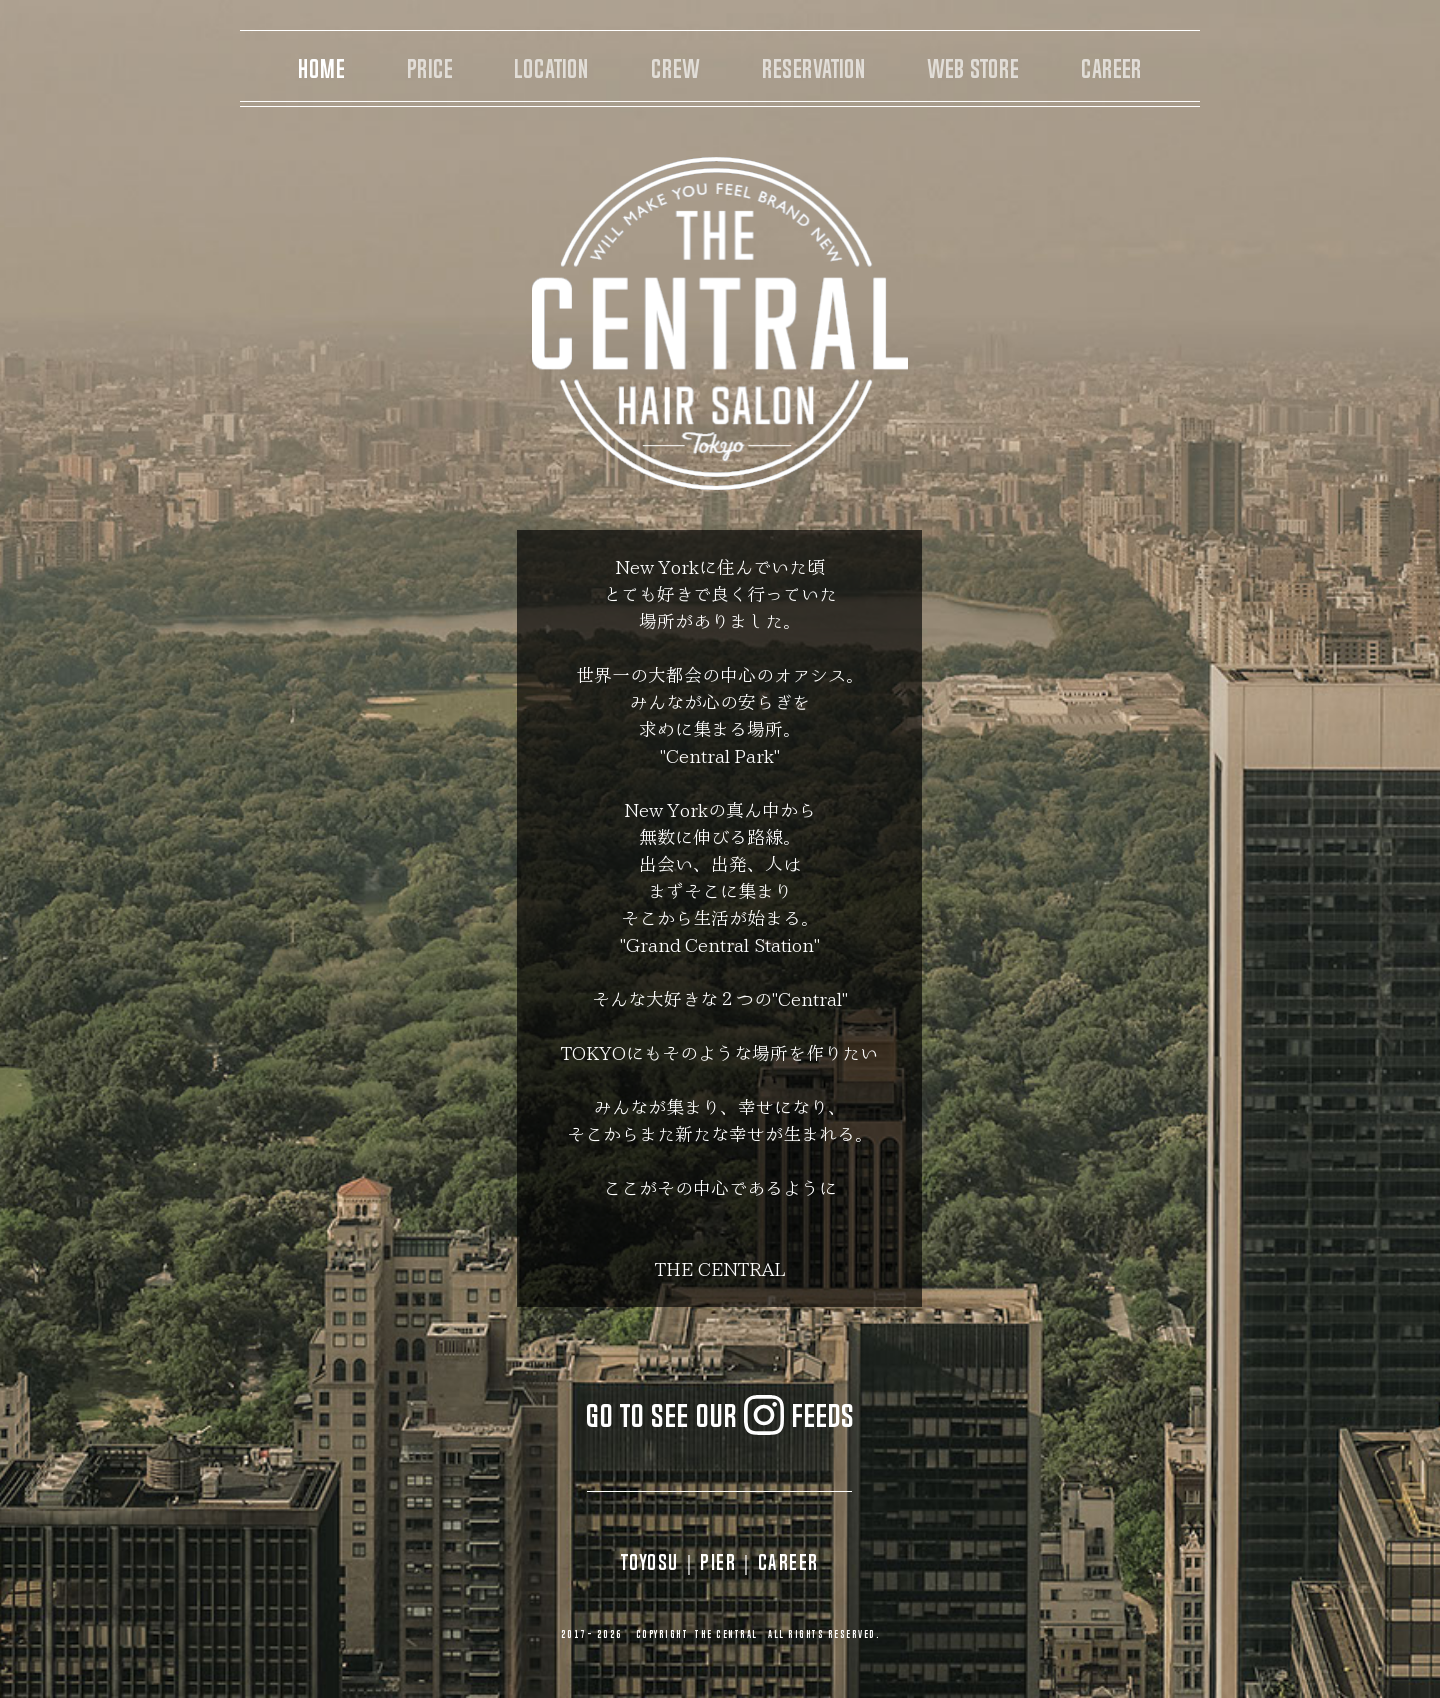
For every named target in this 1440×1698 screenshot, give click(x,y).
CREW (675, 69)
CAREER (1111, 69)
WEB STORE (973, 69)
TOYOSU (650, 1562)
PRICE (430, 69)
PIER (718, 1562)
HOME (321, 69)
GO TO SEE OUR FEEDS (719, 1415)
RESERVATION (814, 69)
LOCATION (551, 69)
